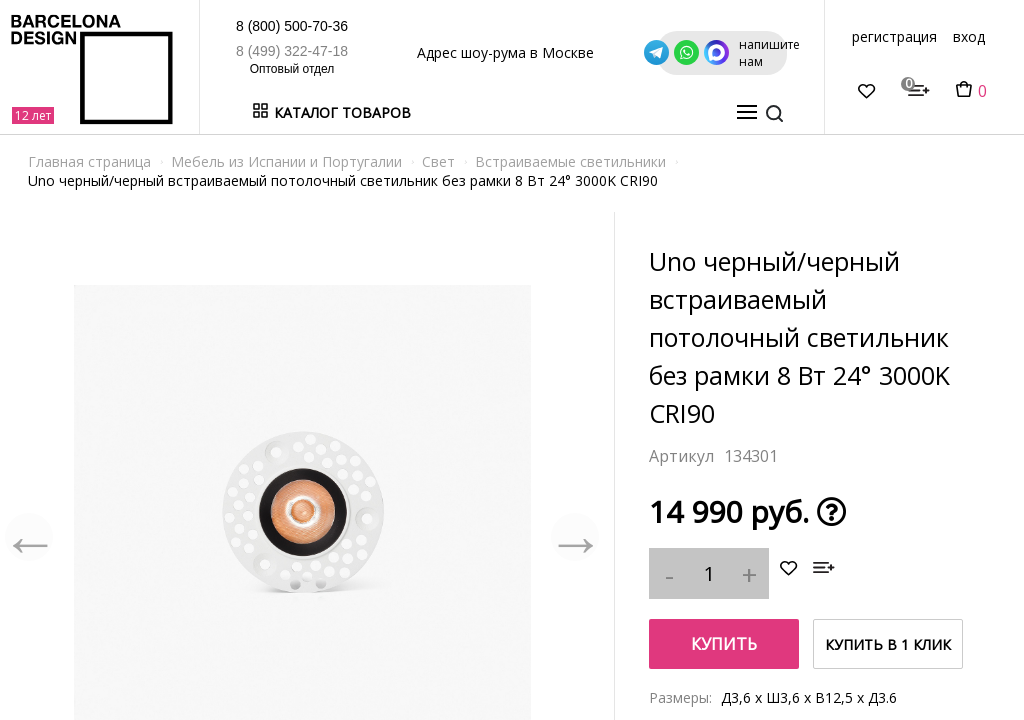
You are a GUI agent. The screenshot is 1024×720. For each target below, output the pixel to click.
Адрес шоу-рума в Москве (462, 52)
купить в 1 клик (888, 644)
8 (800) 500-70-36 (205, 26)
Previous (30, 537)
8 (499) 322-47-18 (205, 51)
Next (574, 537)
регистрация (894, 36)
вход (969, 36)
